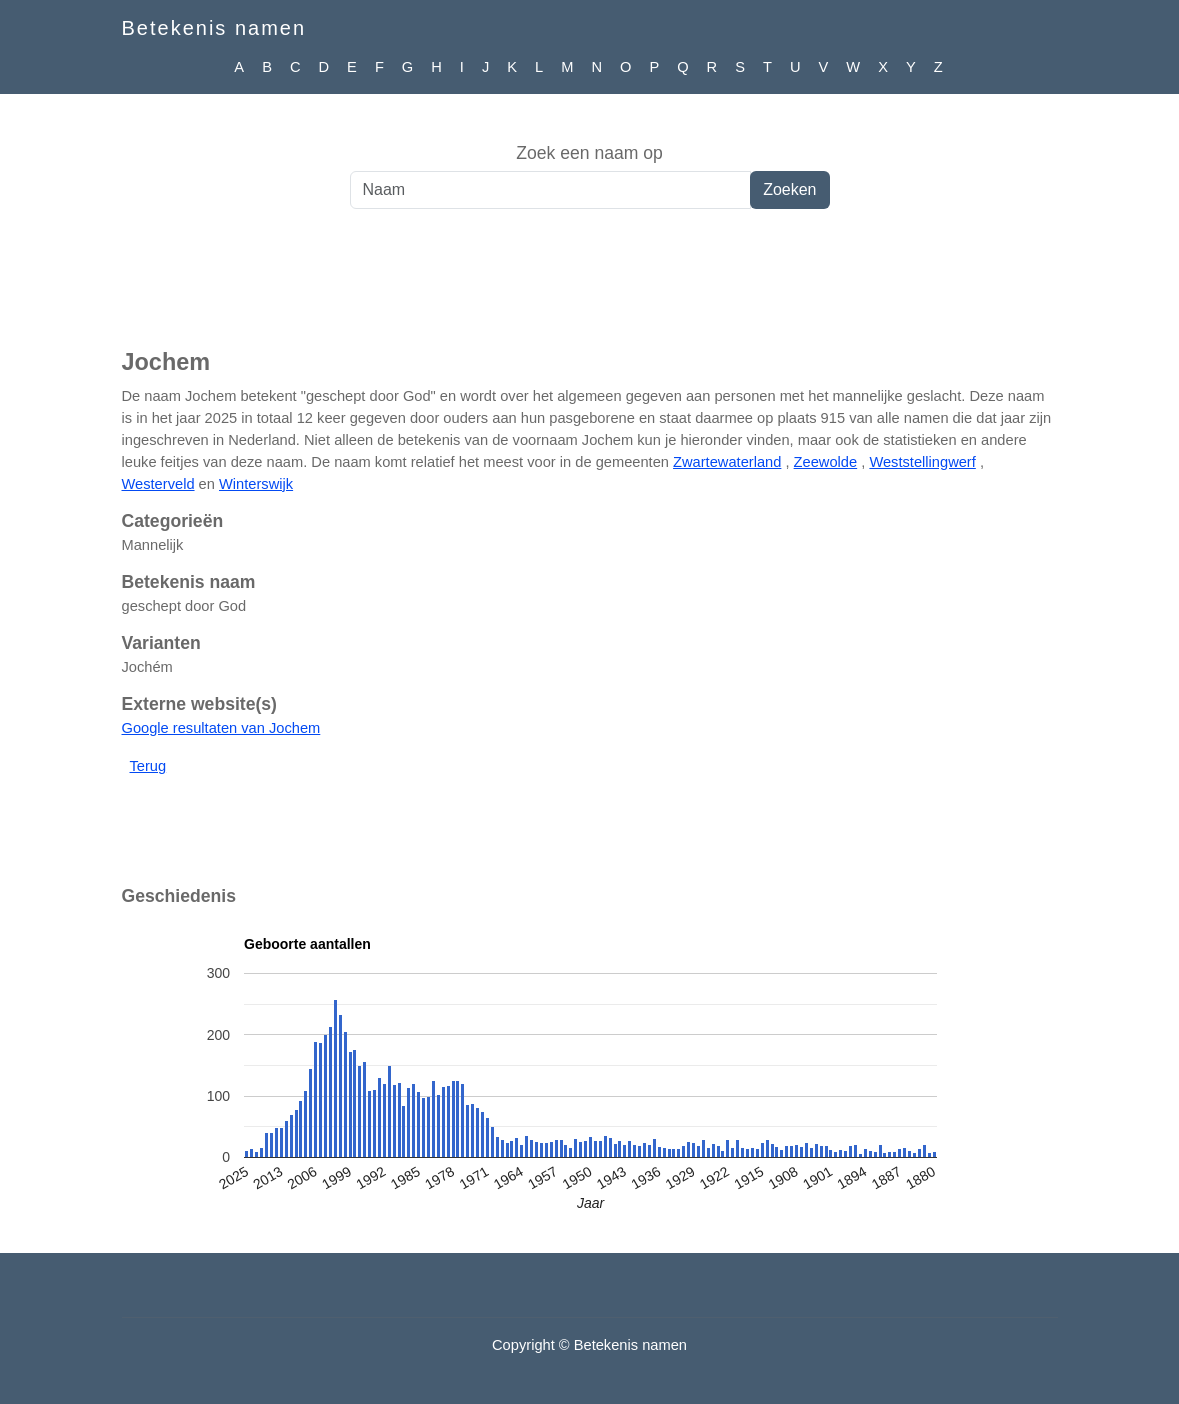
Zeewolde (826, 462)
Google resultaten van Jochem (221, 728)
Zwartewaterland (727, 462)
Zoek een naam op (589, 153)
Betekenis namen (214, 28)
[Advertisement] (589, 289)
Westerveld (158, 484)
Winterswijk (256, 484)
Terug (148, 766)
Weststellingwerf (922, 462)
